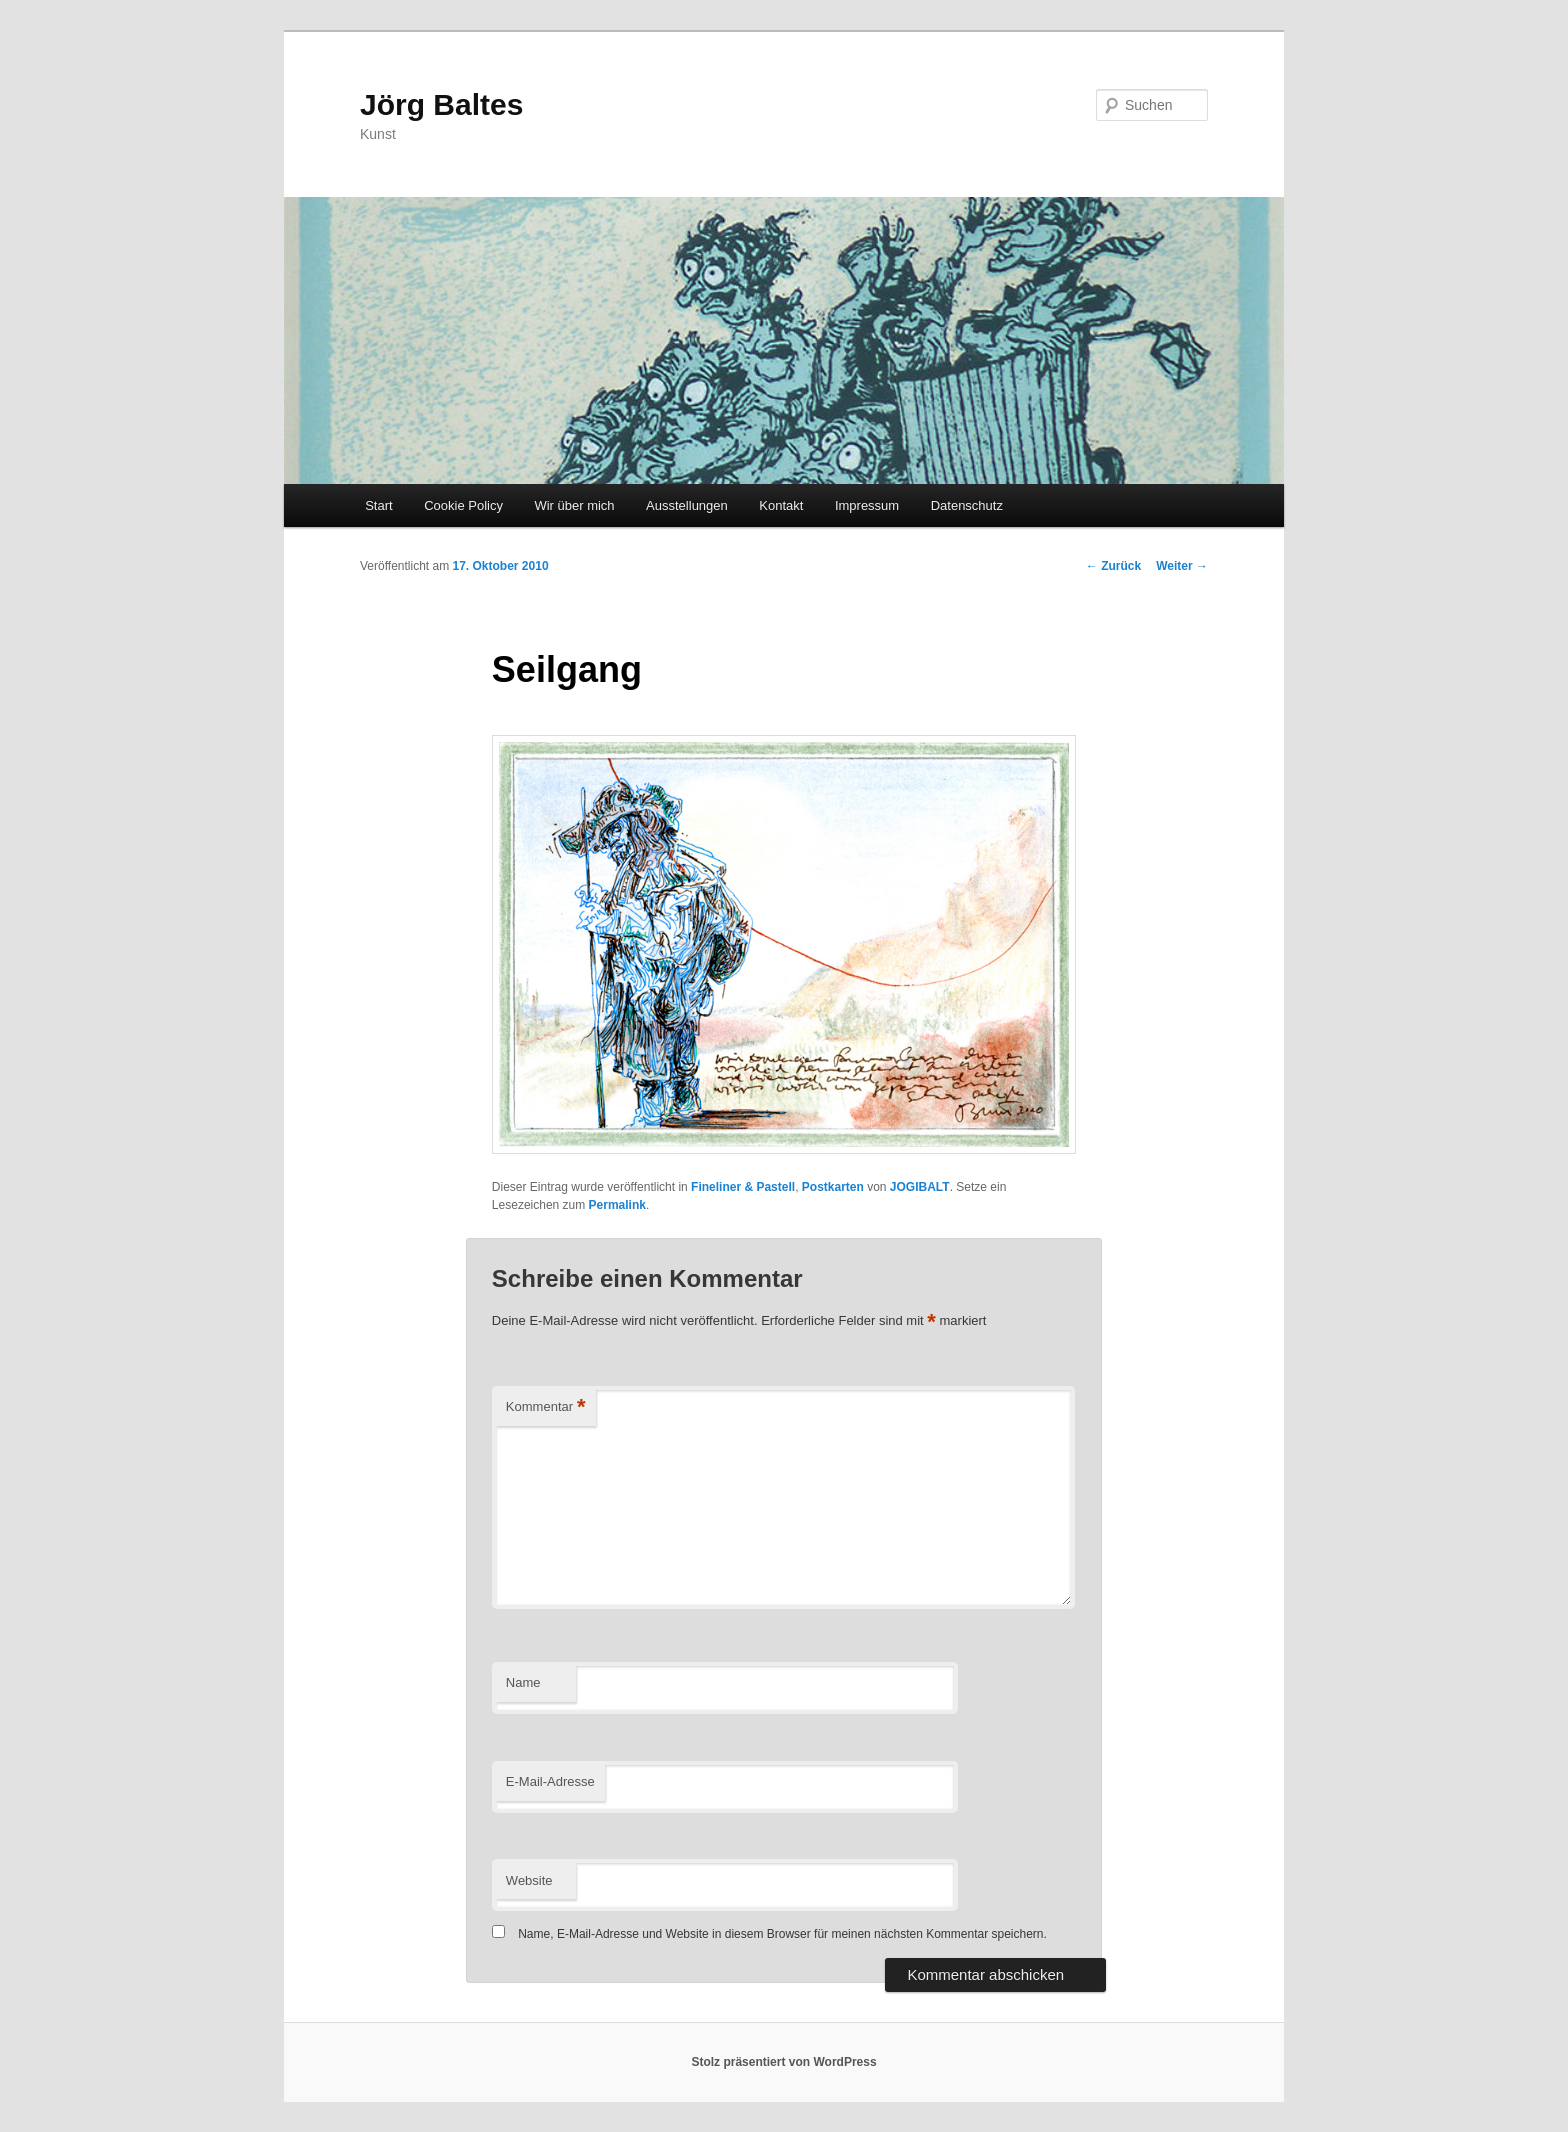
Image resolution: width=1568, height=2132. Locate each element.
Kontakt (781, 505)
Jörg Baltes (441, 104)
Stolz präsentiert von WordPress (783, 2062)
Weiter (1182, 566)
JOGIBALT (920, 1187)
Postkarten (833, 1187)
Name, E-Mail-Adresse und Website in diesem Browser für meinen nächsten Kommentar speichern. (782, 1934)
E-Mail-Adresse (550, 1781)
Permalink (617, 1205)
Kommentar (546, 1407)
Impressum (867, 505)
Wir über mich (574, 505)
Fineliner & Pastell (743, 1187)
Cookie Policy (463, 505)
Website (529, 1880)
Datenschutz (967, 505)
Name (523, 1682)
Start (378, 505)
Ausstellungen (687, 505)
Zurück (1113, 566)
